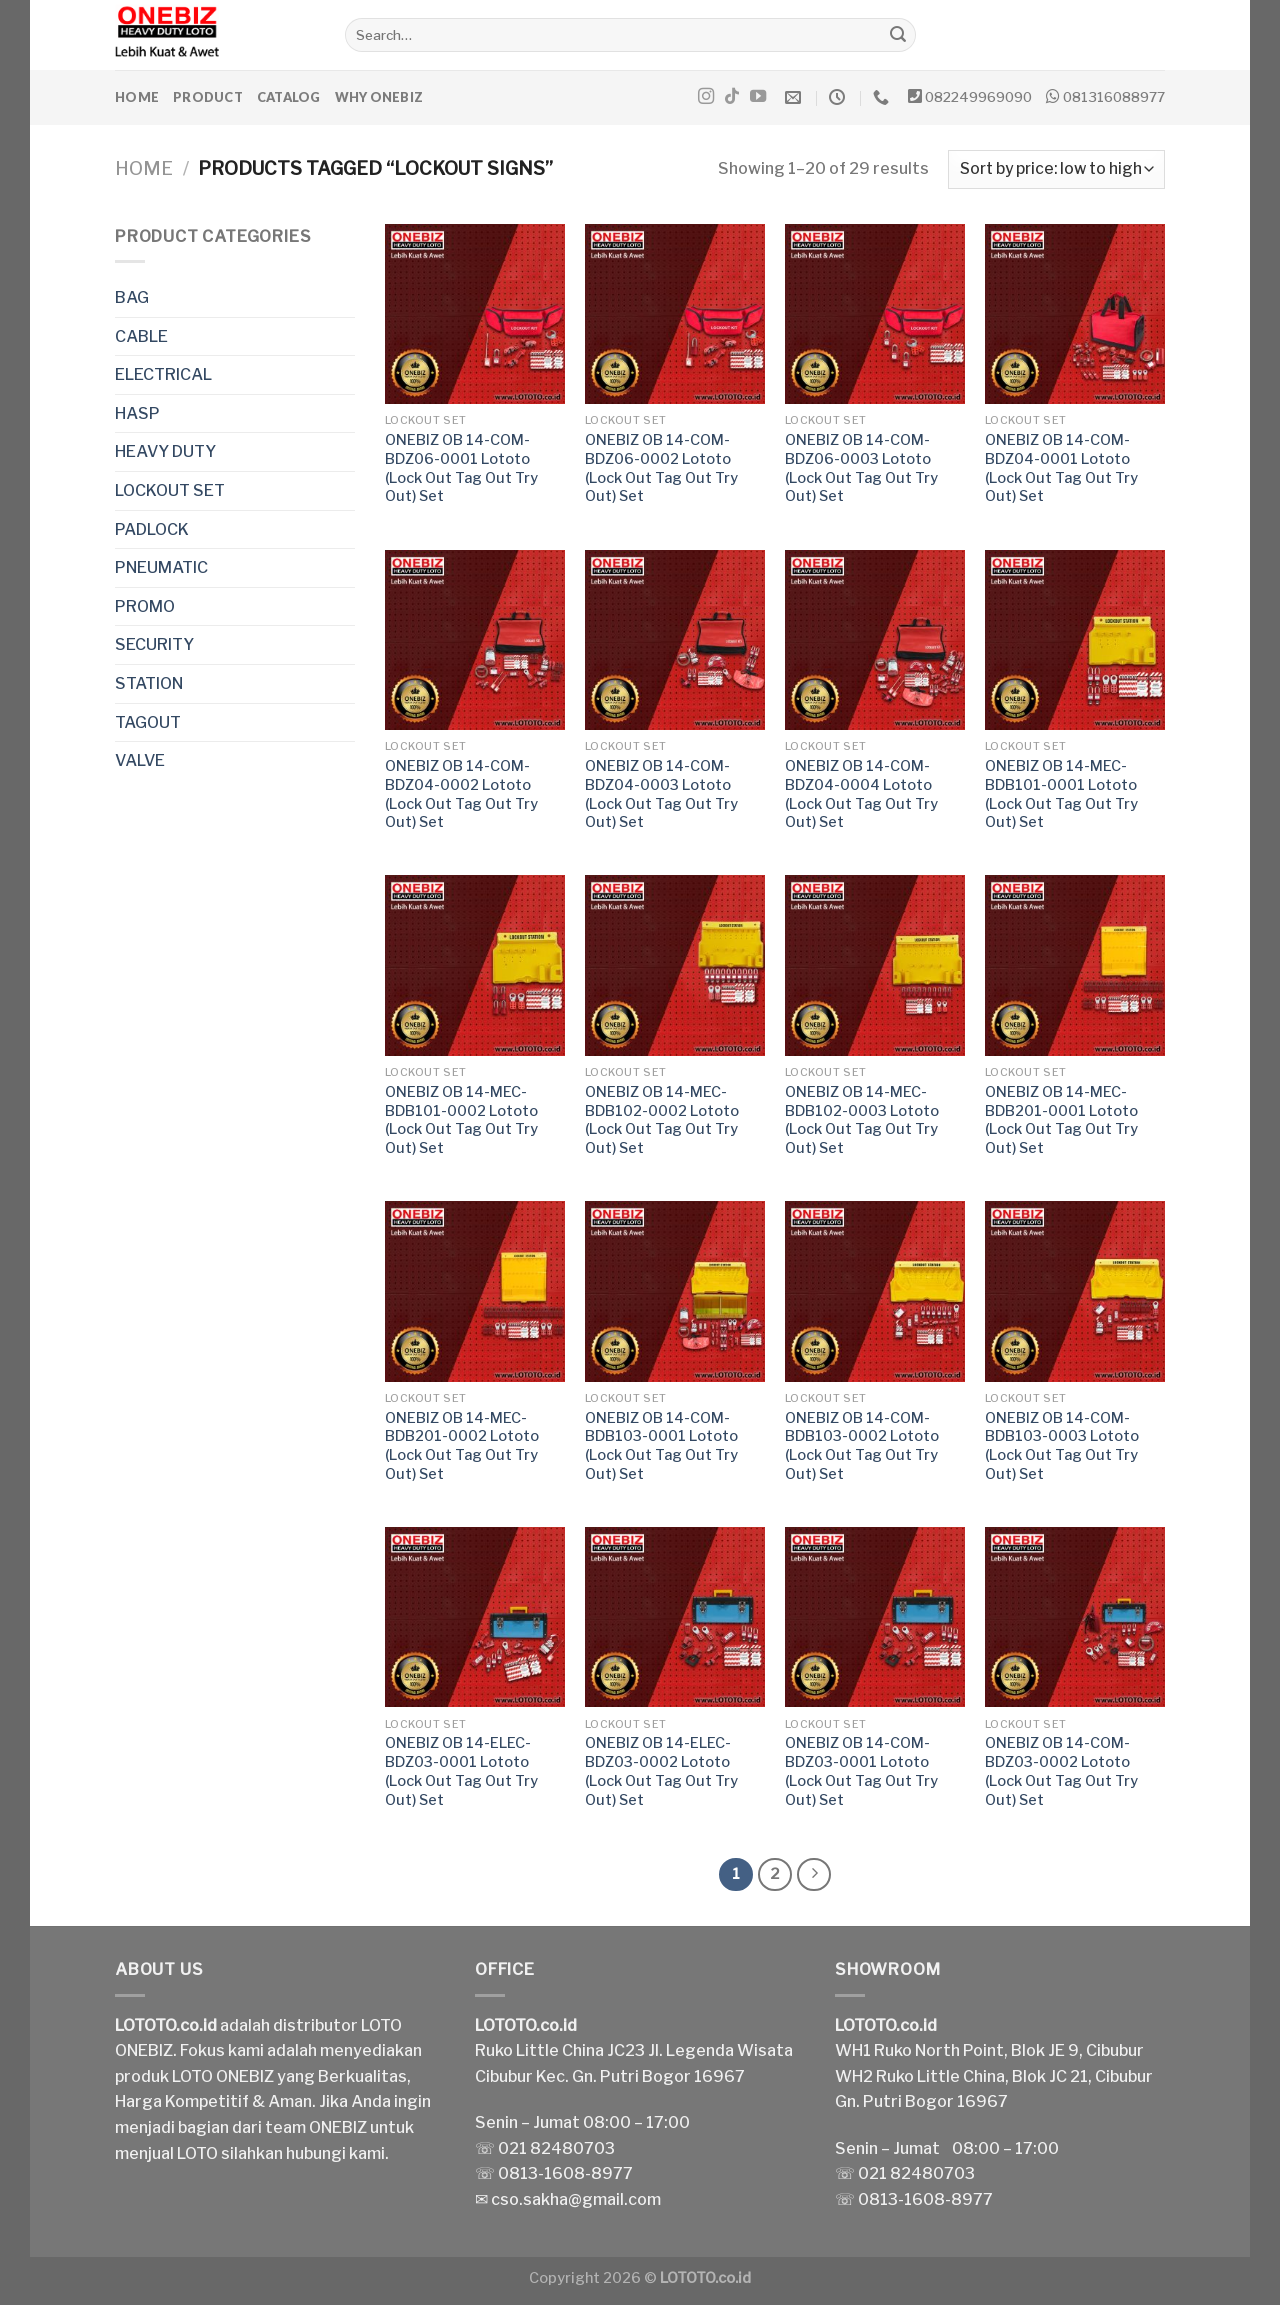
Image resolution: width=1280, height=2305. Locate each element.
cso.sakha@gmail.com (576, 2199)
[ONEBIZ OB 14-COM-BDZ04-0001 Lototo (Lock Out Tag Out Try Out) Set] (1075, 314)
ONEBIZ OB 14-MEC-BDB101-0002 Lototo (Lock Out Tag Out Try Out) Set (461, 1120)
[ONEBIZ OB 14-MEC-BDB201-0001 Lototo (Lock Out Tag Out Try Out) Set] (1075, 965)
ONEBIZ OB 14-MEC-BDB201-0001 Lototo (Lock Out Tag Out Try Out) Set (1061, 1120)
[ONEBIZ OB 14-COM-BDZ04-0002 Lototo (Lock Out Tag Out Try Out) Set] (475, 640)
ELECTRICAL (163, 374)
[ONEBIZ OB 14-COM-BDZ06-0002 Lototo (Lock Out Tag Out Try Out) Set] (675, 314)
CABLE (141, 336)
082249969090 (978, 97)
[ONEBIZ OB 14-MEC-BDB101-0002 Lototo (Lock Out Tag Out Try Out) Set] (475, 965)
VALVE (140, 760)
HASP (137, 413)
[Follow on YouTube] (758, 97)
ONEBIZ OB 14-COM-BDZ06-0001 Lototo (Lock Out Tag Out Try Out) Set (461, 468)
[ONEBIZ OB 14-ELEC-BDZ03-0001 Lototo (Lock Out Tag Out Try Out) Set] (475, 1617)
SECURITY (154, 644)
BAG (132, 297)
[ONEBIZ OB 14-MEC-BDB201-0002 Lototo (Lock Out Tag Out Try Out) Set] (475, 1291)
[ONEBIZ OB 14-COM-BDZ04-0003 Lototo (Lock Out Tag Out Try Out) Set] (675, 640)
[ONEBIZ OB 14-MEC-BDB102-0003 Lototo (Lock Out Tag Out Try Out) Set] (875, 965)
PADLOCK (152, 529)
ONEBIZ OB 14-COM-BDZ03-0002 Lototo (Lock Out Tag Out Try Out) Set (1061, 1771)
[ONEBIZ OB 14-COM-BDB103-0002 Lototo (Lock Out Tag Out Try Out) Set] (875, 1291)
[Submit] (898, 35)
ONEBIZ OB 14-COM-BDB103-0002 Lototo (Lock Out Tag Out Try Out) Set (862, 1446)
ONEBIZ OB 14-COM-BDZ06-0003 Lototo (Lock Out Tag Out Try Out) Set (861, 468)
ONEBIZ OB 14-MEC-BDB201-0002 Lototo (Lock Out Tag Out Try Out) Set (462, 1446)
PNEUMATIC (161, 567)
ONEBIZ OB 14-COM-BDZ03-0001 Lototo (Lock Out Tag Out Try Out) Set (861, 1771)
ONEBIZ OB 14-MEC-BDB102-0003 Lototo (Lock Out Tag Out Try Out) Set (862, 1120)
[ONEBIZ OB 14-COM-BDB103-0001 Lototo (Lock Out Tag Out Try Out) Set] (675, 1291)
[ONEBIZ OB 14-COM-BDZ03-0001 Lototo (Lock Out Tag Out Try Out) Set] (875, 1617)
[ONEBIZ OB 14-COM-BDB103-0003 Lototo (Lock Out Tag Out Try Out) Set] (1075, 1291)
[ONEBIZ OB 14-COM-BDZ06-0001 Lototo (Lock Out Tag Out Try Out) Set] (475, 314)
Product (208, 97)
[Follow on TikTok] (732, 97)
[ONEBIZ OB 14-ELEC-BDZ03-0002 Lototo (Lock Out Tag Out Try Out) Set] (675, 1617)
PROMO (145, 606)
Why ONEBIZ (379, 97)
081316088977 (1114, 97)
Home (137, 97)
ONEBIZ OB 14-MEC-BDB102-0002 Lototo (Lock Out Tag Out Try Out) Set (662, 1120)
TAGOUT (148, 722)
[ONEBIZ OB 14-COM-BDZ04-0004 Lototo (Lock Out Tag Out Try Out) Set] (875, 640)
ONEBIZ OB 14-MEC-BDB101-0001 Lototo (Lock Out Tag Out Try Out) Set (1061, 794)
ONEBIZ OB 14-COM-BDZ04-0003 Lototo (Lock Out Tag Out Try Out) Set (661, 794)
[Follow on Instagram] (706, 97)
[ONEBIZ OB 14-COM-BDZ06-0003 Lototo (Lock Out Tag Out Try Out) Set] (875, 314)
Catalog (289, 97)
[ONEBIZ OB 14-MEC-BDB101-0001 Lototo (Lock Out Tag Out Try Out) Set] (1075, 640)
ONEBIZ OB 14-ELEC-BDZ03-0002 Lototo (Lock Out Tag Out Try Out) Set (661, 1771)
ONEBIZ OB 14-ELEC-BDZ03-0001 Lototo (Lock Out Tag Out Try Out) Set (461, 1771)
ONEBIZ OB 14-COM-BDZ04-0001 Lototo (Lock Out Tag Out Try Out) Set (1061, 468)
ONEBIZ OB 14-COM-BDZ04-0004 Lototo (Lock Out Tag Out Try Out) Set (861, 794)
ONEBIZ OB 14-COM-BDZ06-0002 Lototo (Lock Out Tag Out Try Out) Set (661, 468)
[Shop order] (1056, 169)
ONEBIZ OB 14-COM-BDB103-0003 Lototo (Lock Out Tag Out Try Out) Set (1062, 1446)
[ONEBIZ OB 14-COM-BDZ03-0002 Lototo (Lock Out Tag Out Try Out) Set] (1075, 1617)
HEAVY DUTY (165, 451)
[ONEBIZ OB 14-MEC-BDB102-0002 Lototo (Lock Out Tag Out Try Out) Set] (675, 965)
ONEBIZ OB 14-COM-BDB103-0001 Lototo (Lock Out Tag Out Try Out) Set (661, 1446)
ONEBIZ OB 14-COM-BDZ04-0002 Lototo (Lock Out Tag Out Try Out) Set (461, 794)
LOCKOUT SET (170, 490)
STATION (149, 683)
